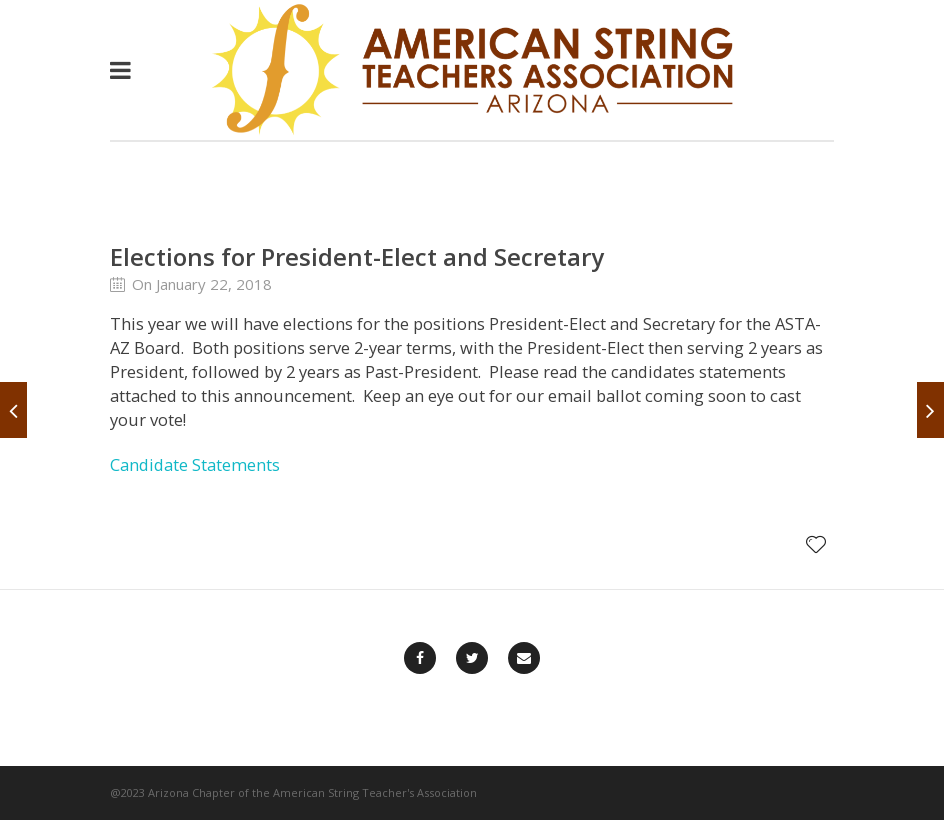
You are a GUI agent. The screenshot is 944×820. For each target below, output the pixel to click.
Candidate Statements (195, 464)
